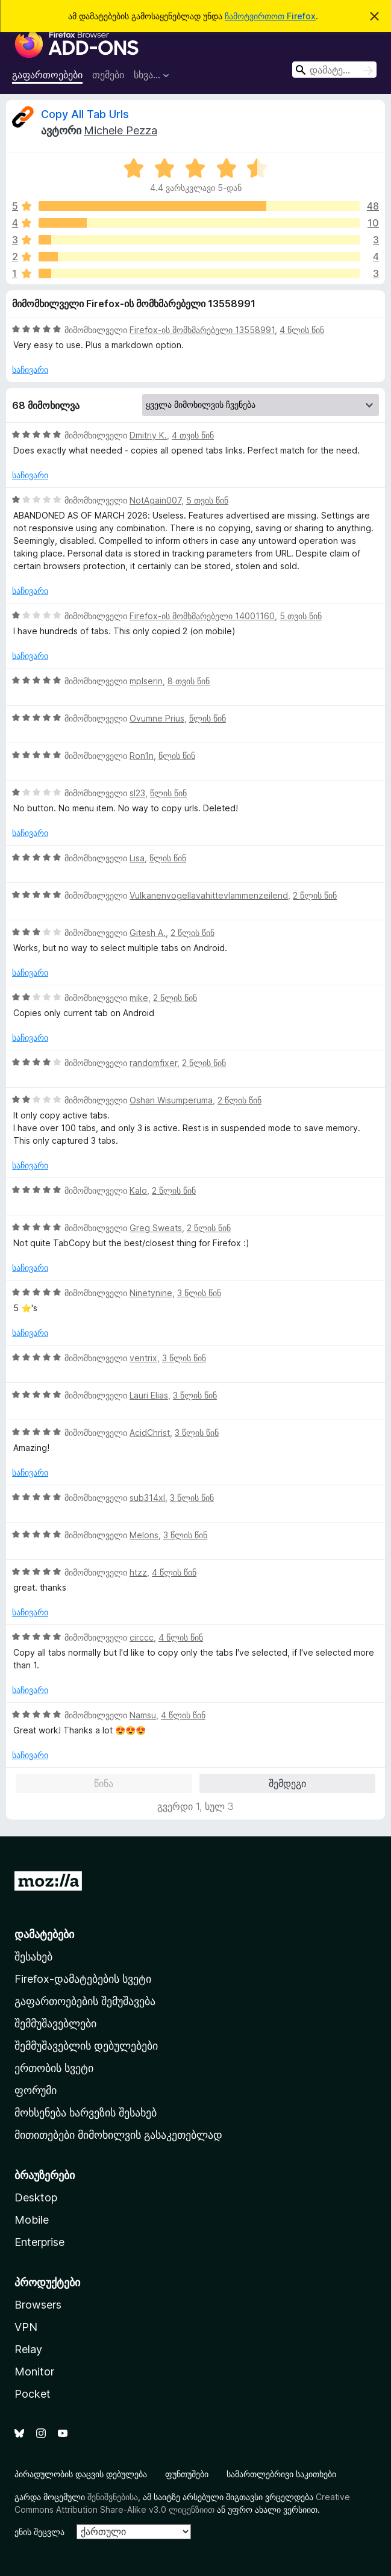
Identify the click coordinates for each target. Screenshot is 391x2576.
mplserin (146, 681)
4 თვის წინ (193, 435)
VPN (25, 2327)
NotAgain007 (155, 500)
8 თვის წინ (188, 681)
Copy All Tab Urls (85, 114)
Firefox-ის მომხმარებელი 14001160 (202, 616)
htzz (138, 1572)
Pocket (32, 2393)
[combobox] (334, 69)
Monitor (34, 2371)
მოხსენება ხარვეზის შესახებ (85, 2112)
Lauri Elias (149, 1395)
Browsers (37, 2304)
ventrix (143, 1358)
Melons (144, 1535)
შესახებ (33, 1956)
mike (139, 998)
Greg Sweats (156, 1228)
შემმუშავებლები (55, 2023)
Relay (28, 2349)
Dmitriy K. (148, 435)
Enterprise (39, 2242)
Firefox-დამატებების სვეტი (82, 1979)
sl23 (137, 793)
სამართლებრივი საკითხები (281, 2474)
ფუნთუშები (186, 2474)
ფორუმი (35, 2090)
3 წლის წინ (199, 1293)
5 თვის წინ (207, 500)
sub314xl (147, 1497)
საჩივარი (30, 369)
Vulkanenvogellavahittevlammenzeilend (209, 895)
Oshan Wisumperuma (171, 1100)
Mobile (31, 2219)
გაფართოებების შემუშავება (84, 2001)
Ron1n (142, 755)
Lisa (137, 858)
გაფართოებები (47, 75)
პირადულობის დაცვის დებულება (80, 2474)
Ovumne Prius (157, 718)
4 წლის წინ (302, 330)
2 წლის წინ (315, 895)
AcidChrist (150, 1432)
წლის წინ (207, 718)
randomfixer (153, 1063)
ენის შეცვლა (39, 2532)
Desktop (35, 2197)
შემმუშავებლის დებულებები (86, 2045)
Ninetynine (151, 1293)
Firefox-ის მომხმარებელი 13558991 (202, 330)
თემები (108, 75)
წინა (103, 1783)
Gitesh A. (148, 933)
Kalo (138, 1190)
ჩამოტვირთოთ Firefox (270, 16)
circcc (142, 1637)
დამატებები (44, 1934)
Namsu (143, 1715)
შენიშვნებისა (112, 2497)
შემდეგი (287, 1783)
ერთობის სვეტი (53, 2068)
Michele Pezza (120, 130)
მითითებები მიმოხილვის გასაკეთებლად (118, 2134)
